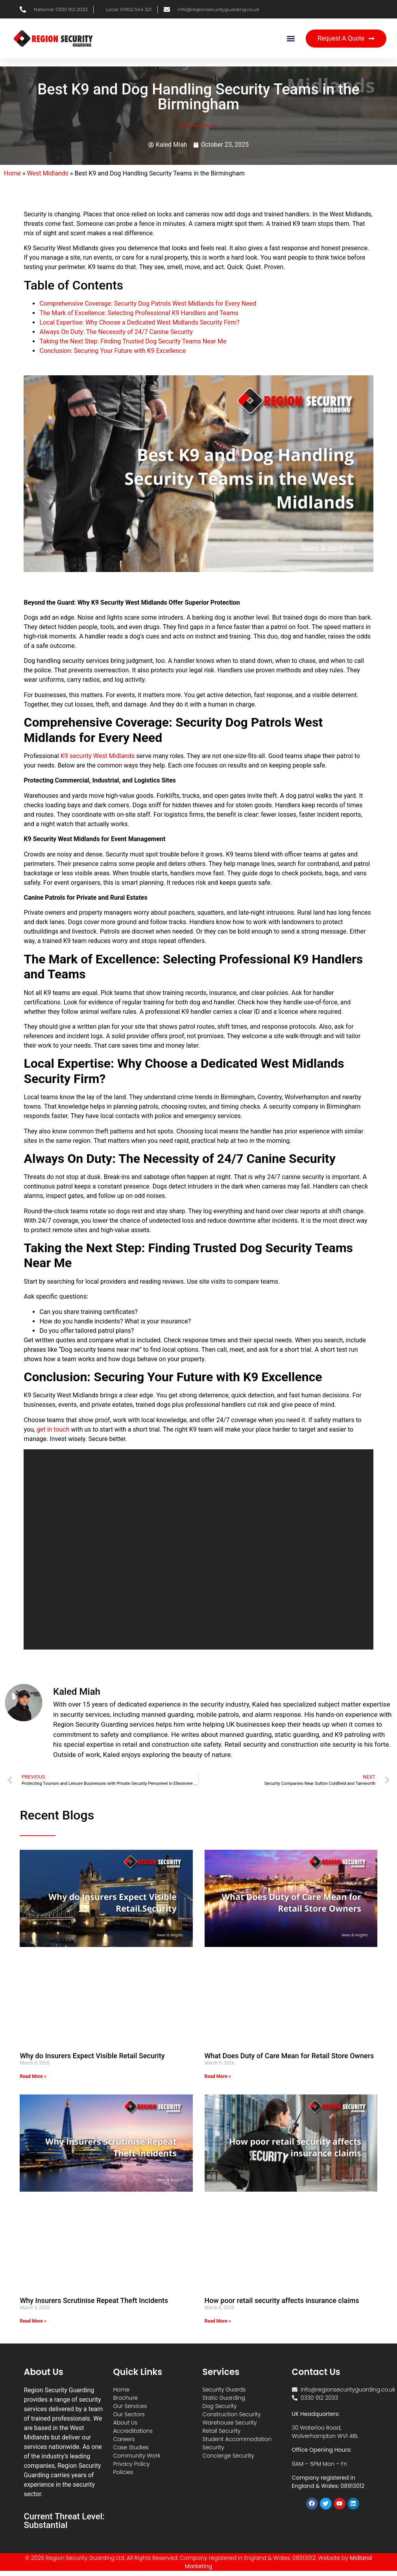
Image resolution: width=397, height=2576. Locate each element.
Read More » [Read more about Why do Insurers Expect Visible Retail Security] (33, 2076)
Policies (123, 2472)
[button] (290, 38)
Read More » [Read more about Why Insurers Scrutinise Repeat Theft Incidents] (33, 2321)
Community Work (136, 2456)
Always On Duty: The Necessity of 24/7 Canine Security (116, 332)
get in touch (53, 1429)
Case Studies (130, 2447)
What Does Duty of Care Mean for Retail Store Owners (289, 2056)
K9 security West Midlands (98, 756)
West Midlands (48, 173)
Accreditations (132, 2431)
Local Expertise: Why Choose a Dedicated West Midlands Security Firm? (139, 322)
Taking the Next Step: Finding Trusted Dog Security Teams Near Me (132, 341)
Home (12, 173)
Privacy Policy (131, 2464)
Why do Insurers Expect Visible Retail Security (92, 2056)
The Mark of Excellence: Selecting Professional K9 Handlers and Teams (138, 313)
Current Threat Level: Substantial (64, 2520)
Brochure (125, 2398)
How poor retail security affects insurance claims (282, 2300)
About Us (125, 2423)
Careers (124, 2439)
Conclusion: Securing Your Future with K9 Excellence (112, 350)
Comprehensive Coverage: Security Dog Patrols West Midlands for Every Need (147, 303)
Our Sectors (128, 2414)
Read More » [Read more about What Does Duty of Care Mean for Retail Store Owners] (218, 2076)
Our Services (130, 2406)
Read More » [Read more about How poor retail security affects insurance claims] (218, 2321)
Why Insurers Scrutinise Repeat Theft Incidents (94, 2300)
